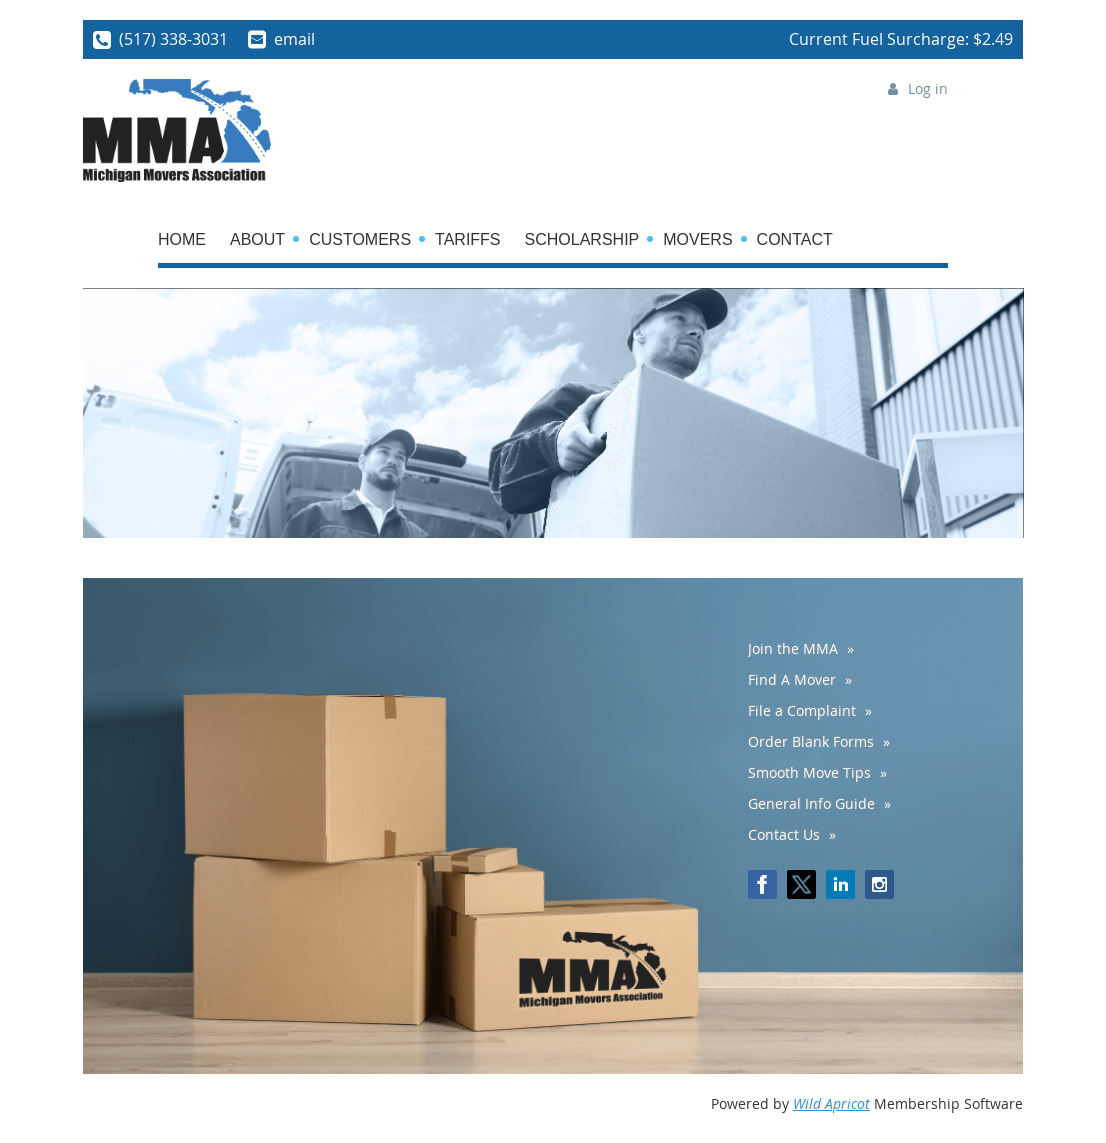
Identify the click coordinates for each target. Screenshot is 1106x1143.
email (294, 39)
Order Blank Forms (811, 741)
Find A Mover (792, 679)
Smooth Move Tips (809, 772)
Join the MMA (793, 648)
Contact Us (784, 834)
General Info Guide (811, 803)
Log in (928, 88)
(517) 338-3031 (173, 39)
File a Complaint (802, 710)
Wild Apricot (831, 1103)
